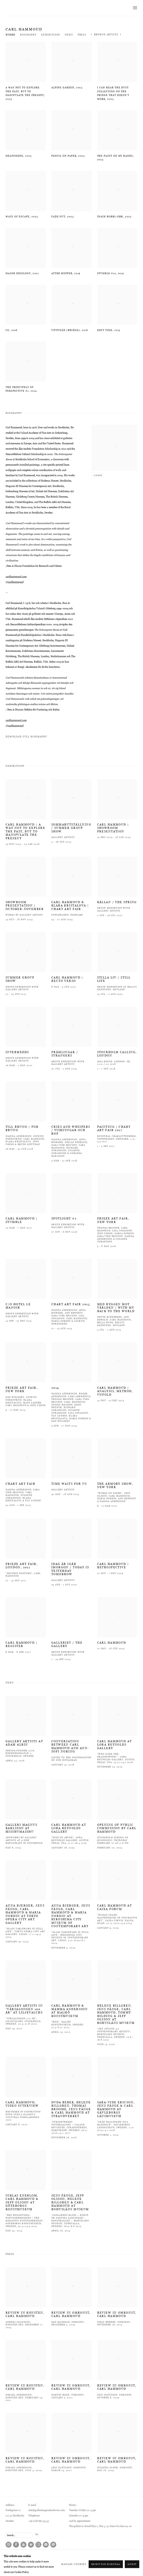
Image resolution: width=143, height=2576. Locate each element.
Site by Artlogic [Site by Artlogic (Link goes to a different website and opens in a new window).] (72, 2559)
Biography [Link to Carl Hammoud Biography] (28, 34)
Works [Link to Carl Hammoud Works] (10, 34)
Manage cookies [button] (12, 2554)
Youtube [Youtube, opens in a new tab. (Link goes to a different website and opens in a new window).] (23, 2545)
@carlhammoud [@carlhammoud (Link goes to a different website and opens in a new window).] (14, 582)
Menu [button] (134, 8)
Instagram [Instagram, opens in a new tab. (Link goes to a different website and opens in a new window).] (9, 2545)
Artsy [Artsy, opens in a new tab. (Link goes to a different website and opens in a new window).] (38, 2545)
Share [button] (98, 475)
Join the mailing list (46, 2545)
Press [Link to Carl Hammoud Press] (82, 34)
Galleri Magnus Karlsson (37, 7)
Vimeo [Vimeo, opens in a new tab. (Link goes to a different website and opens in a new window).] (31, 2545)
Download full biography (26, 737)
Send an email (53, 2545)
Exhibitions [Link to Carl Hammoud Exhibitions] (50, 34)
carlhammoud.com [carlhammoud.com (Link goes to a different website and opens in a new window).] (16, 576)
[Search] (19, 2535)
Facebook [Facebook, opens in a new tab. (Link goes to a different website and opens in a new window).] (16, 2545)
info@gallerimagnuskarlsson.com (46, 2510)
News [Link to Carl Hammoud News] (69, 34)
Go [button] (36, 2534)
